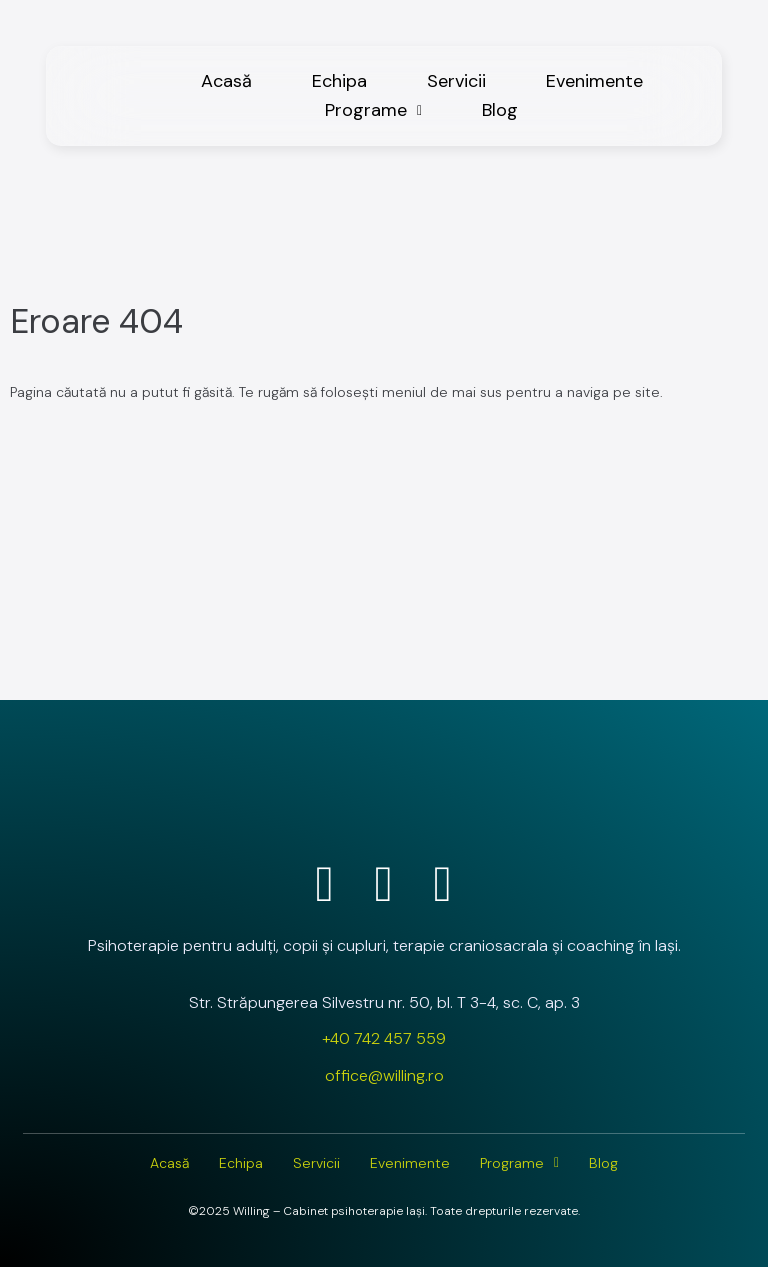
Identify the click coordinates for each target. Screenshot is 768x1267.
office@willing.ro (384, 1075)
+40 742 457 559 (384, 1038)
